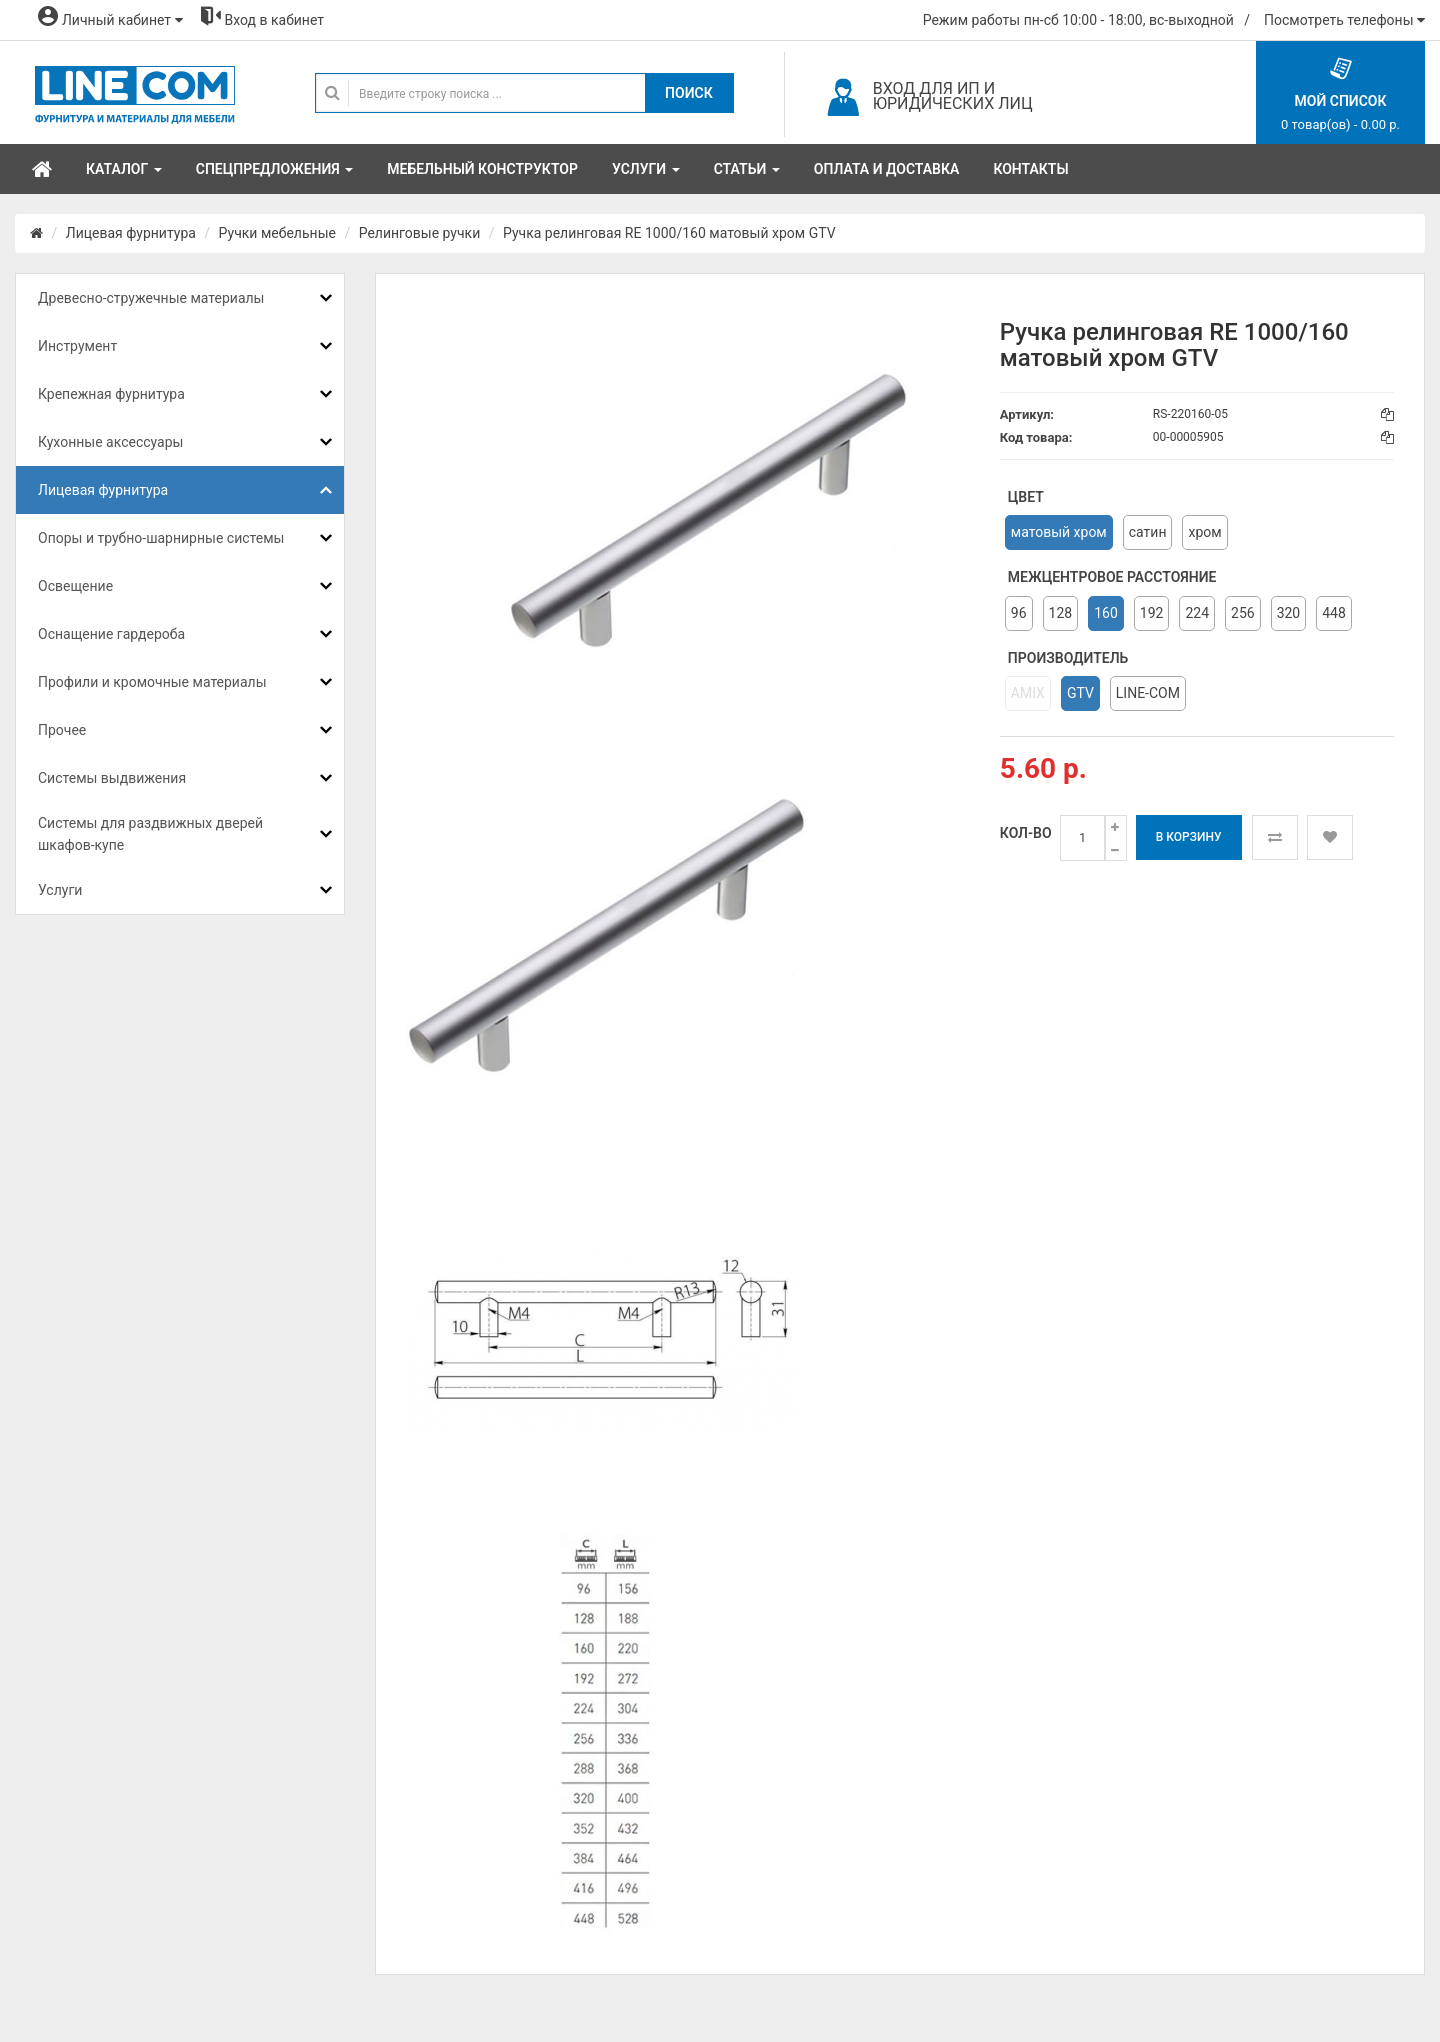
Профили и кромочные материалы (152, 682)
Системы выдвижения (112, 778)
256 (1243, 613)
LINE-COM (1148, 693)
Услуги (60, 890)
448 (1334, 613)
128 (1061, 613)
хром (1204, 532)
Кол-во (1026, 833)
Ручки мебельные (277, 233)
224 (1197, 613)
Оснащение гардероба (111, 634)
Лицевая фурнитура (131, 233)
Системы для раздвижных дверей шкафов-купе (150, 834)
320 (1289, 613)
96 (1019, 613)
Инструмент (77, 346)
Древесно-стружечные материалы (151, 298)
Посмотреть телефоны (1344, 20)
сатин (1148, 532)
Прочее (62, 730)
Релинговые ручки (420, 233)
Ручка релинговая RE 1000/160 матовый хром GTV (669, 233)
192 (1152, 613)
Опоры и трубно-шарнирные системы (161, 538)
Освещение (75, 586)
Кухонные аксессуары (110, 442)
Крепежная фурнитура (111, 394)
